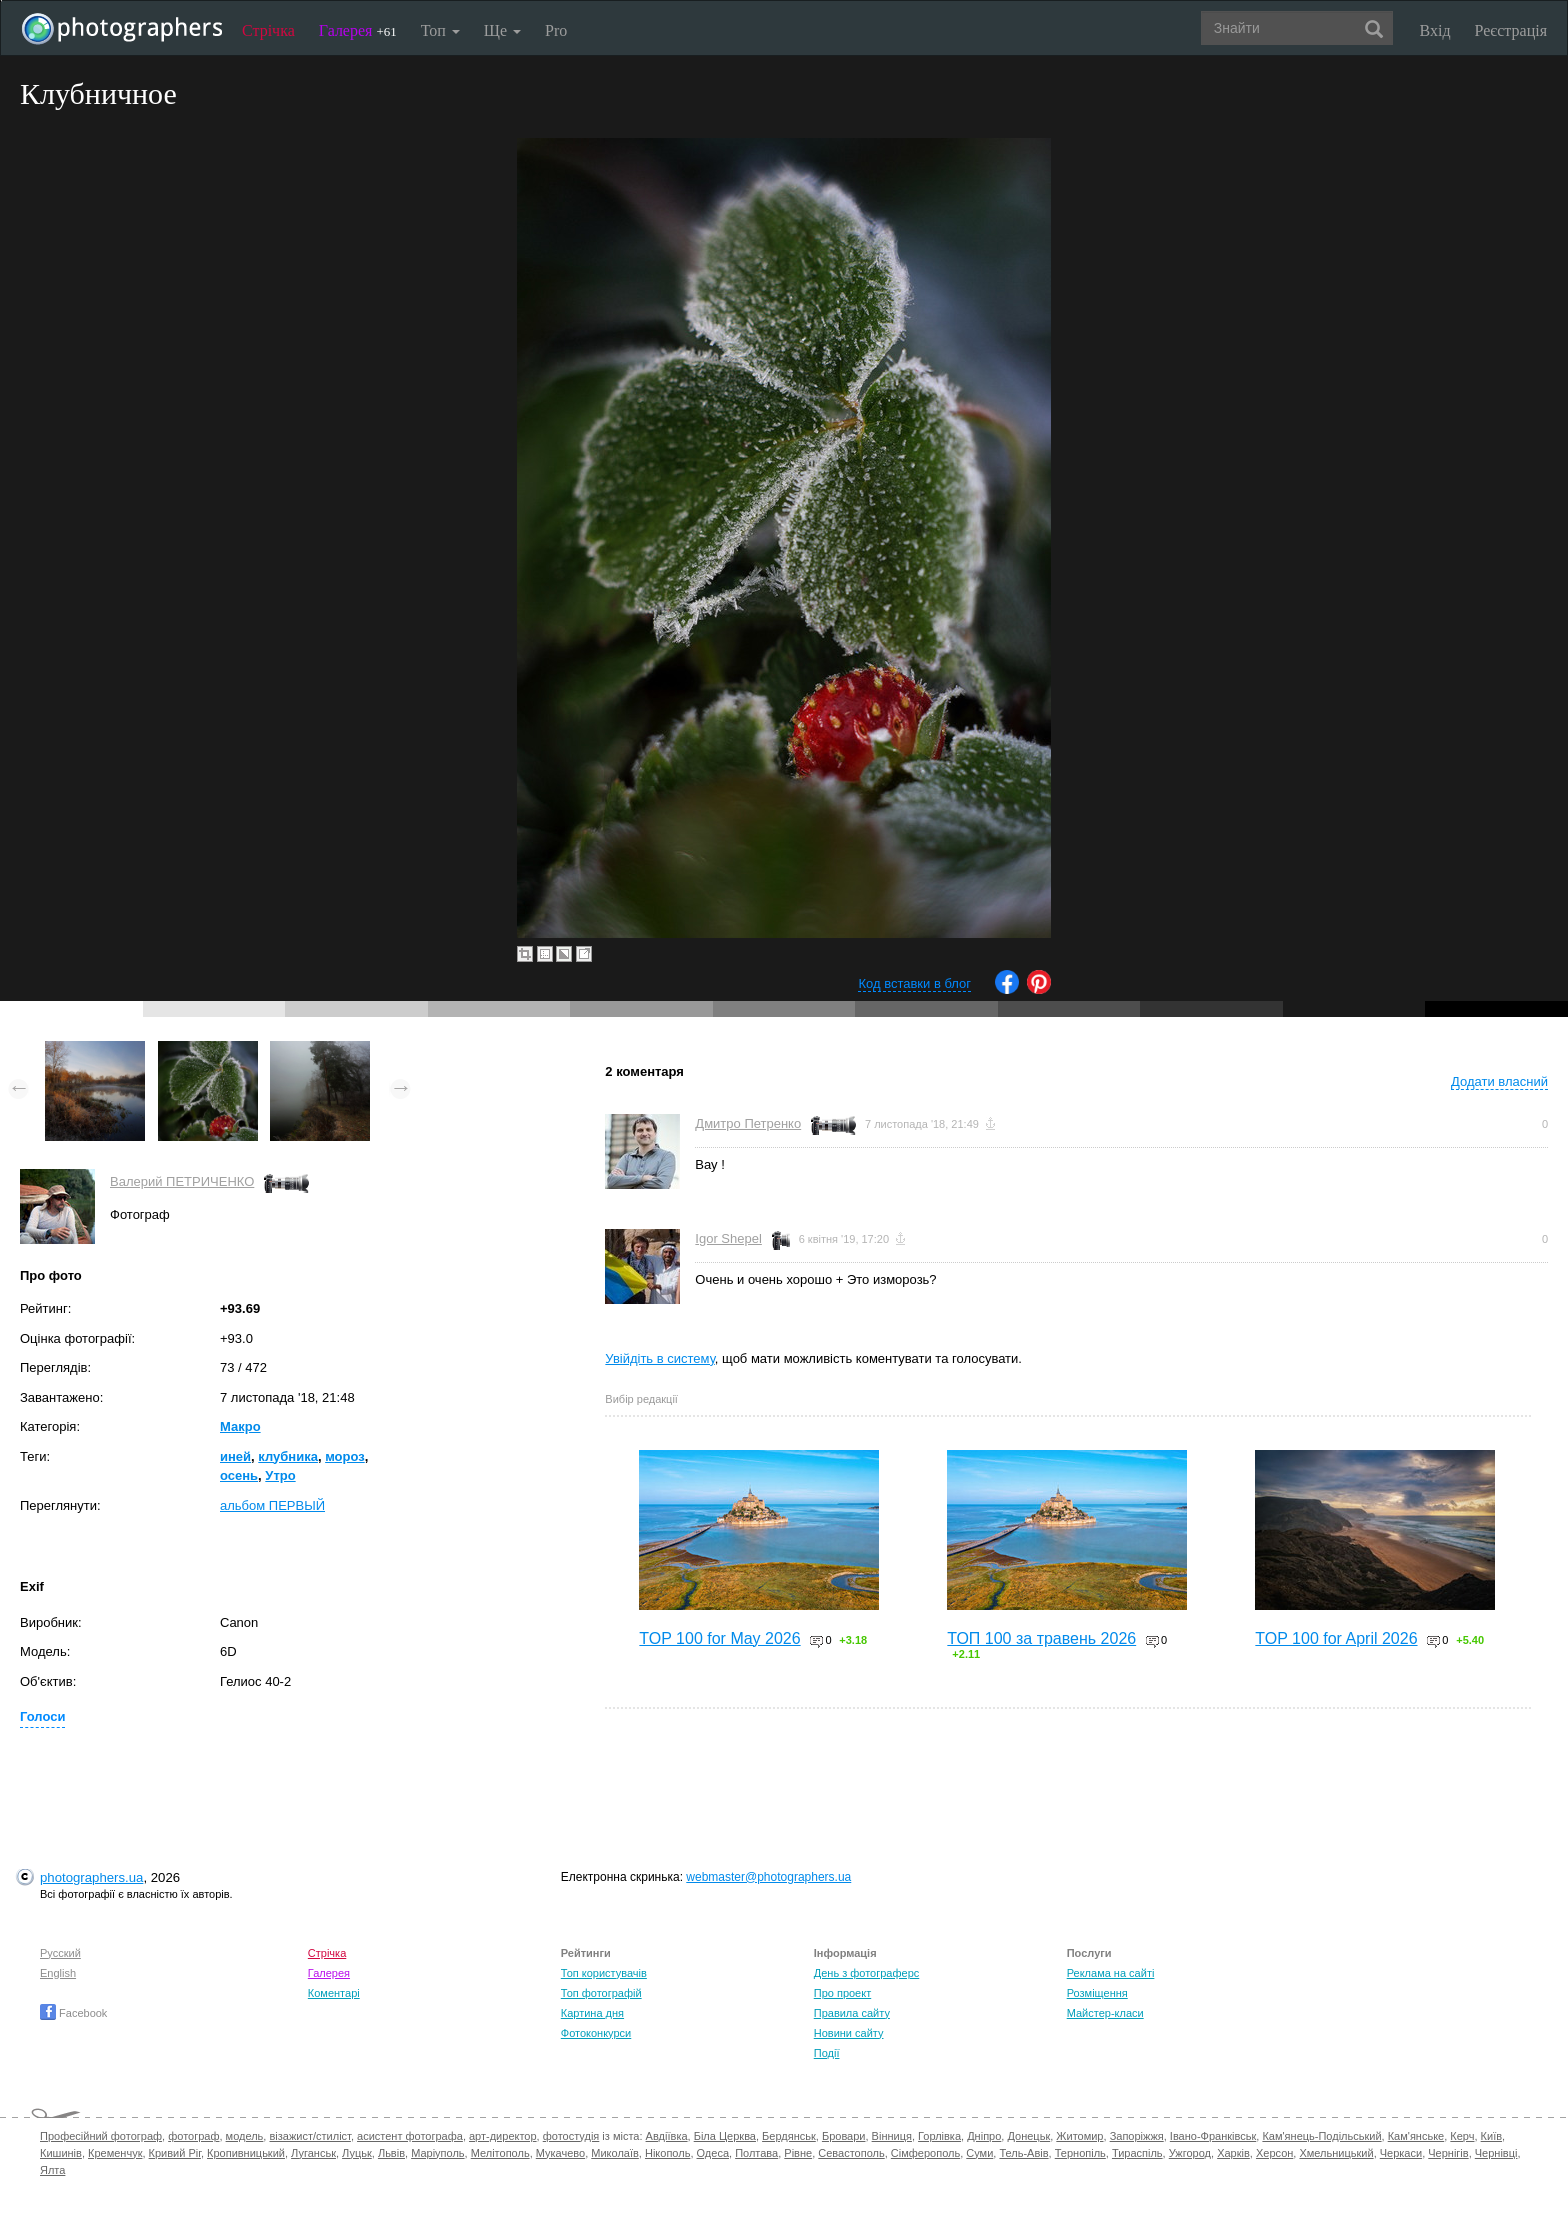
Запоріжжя (1137, 2136)
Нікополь (667, 2153)
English (58, 1973)
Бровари (844, 2136)
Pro (556, 30)
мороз (345, 1456)
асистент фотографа (410, 2136)
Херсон (1274, 2153)
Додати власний (1499, 1081)
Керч (1462, 2136)
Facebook (73, 2013)
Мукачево (560, 2153)
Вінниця (892, 2136)
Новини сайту (849, 2033)
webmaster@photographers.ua (768, 1877)
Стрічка (268, 30)
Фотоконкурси (596, 2033)
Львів (391, 2153)
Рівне (798, 2153)
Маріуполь (437, 2153)
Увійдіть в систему (660, 1358)
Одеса (713, 2153)
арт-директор (503, 2136)
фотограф (193, 2136)
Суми (979, 2153)
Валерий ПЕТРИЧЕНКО (182, 1181)
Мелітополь (500, 2153)
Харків (1233, 2153)
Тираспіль (1137, 2153)
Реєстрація (1511, 30)
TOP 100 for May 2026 (719, 1638)
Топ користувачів (604, 1973)
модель (245, 2136)
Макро (240, 1426)
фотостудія (571, 2136)
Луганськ (313, 2153)
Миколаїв (615, 2153)
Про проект (842, 1993)
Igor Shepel (728, 1238)
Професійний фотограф (101, 2136)
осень (239, 1475)
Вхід (1435, 30)
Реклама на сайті (1111, 1973)
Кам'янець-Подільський (1321, 2136)
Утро (280, 1475)
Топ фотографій (601, 1993)
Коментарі (334, 1993)
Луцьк (357, 2153)
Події (827, 2053)
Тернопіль (1080, 2153)
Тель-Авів (1023, 2153)
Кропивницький (246, 2153)
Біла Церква (725, 2136)
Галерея (358, 30)
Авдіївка (667, 2136)
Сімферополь (925, 2153)
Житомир (1079, 2136)
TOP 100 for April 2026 (1336, 1638)
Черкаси (1401, 2153)
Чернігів (1448, 2153)
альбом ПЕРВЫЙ (272, 1505)
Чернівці (1496, 2153)
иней (235, 1456)
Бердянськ (789, 2136)
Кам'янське (1416, 2136)
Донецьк (1028, 2136)
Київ (1491, 2136)
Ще (502, 30)
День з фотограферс (867, 1973)
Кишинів (61, 2153)
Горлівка (939, 2136)
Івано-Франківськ (1213, 2136)
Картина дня (592, 2013)
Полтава (756, 2153)
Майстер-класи (1105, 2013)
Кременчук (115, 2153)
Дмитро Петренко (748, 1123)
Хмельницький (1336, 2153)
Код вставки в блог (914, 983)
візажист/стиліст (309, 2136)
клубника (288, 1456)
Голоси (42, 1716)
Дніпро (984, 2136)
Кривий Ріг (175, 2153)
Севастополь (851, 2153)
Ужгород (1190, 2153)
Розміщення (1097, 1993)
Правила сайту (852, 2013)
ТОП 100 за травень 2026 (1041, 1638)
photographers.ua (91, 1877)
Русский (60, 1953)
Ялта (52, 2170)
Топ (440, 30)
